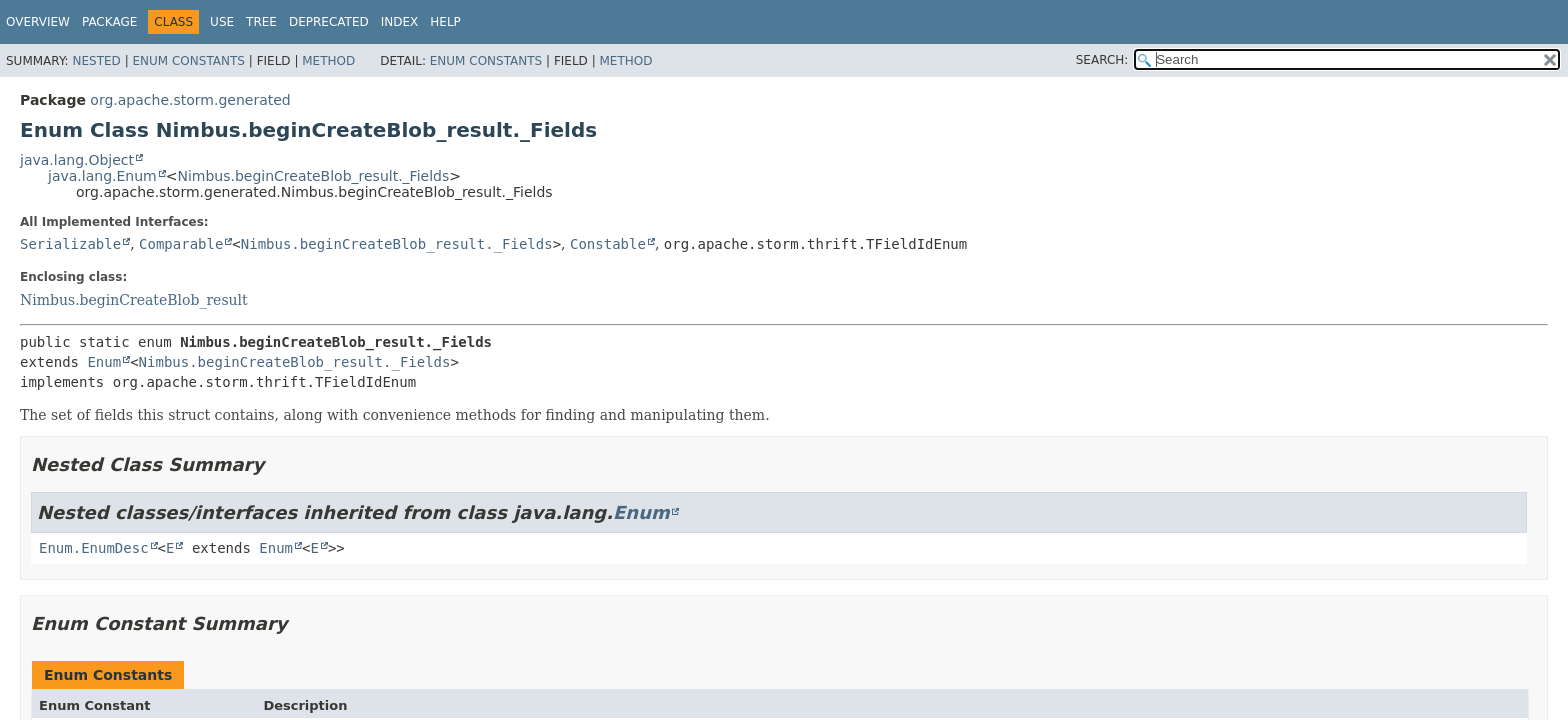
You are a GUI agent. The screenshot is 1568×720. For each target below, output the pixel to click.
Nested (96, 61)
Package (109, 22)
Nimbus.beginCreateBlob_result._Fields (313, 176)
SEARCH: (1102, 60)
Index (400, 22)
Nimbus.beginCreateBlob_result (134, 300)
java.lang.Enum (102, 176)
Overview (38, 22)
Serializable (70, 244)
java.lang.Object (77, 160)
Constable (608, 244)
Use (222, 22)
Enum (104, 362)
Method (328, 61)
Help (445, 22)
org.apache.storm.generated (190, 100)
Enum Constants (188, 61)
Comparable (181, 244)
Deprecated (329, 22)
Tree (261, 22)
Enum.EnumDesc (94, 548)
